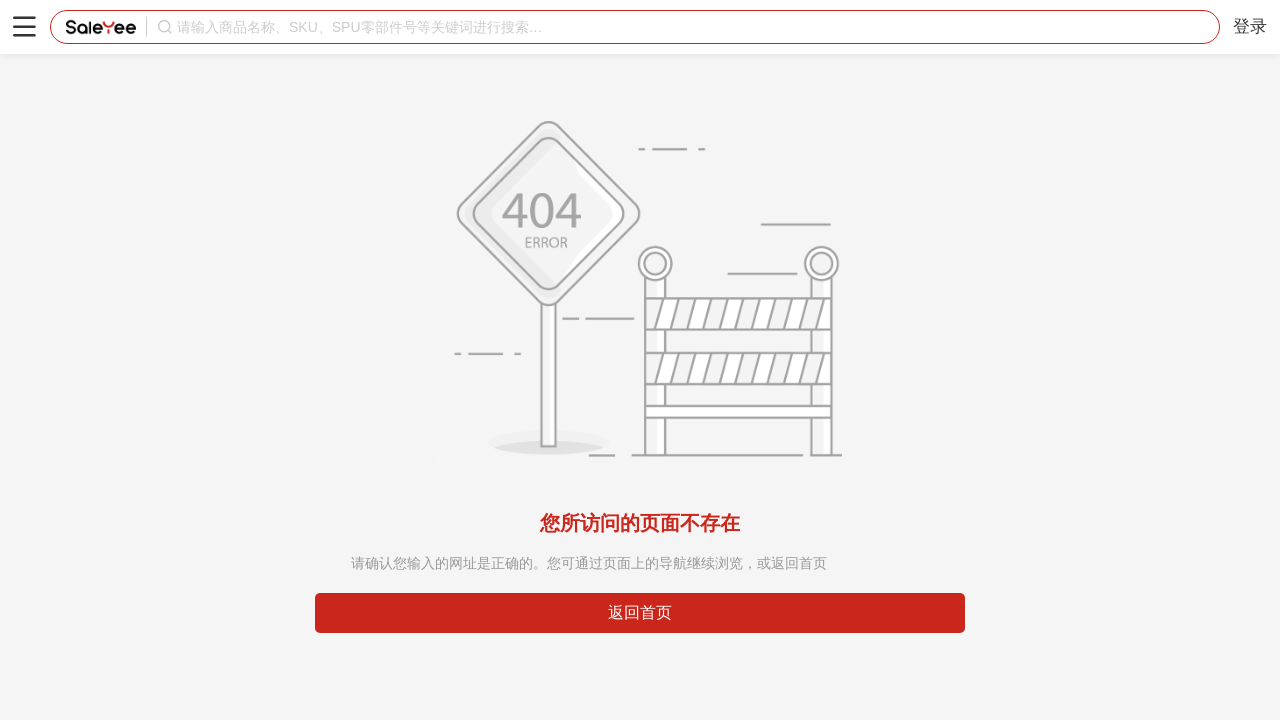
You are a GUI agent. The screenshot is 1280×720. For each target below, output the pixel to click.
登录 (1250, 26)
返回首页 (640, 612)
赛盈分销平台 (101, 27)
